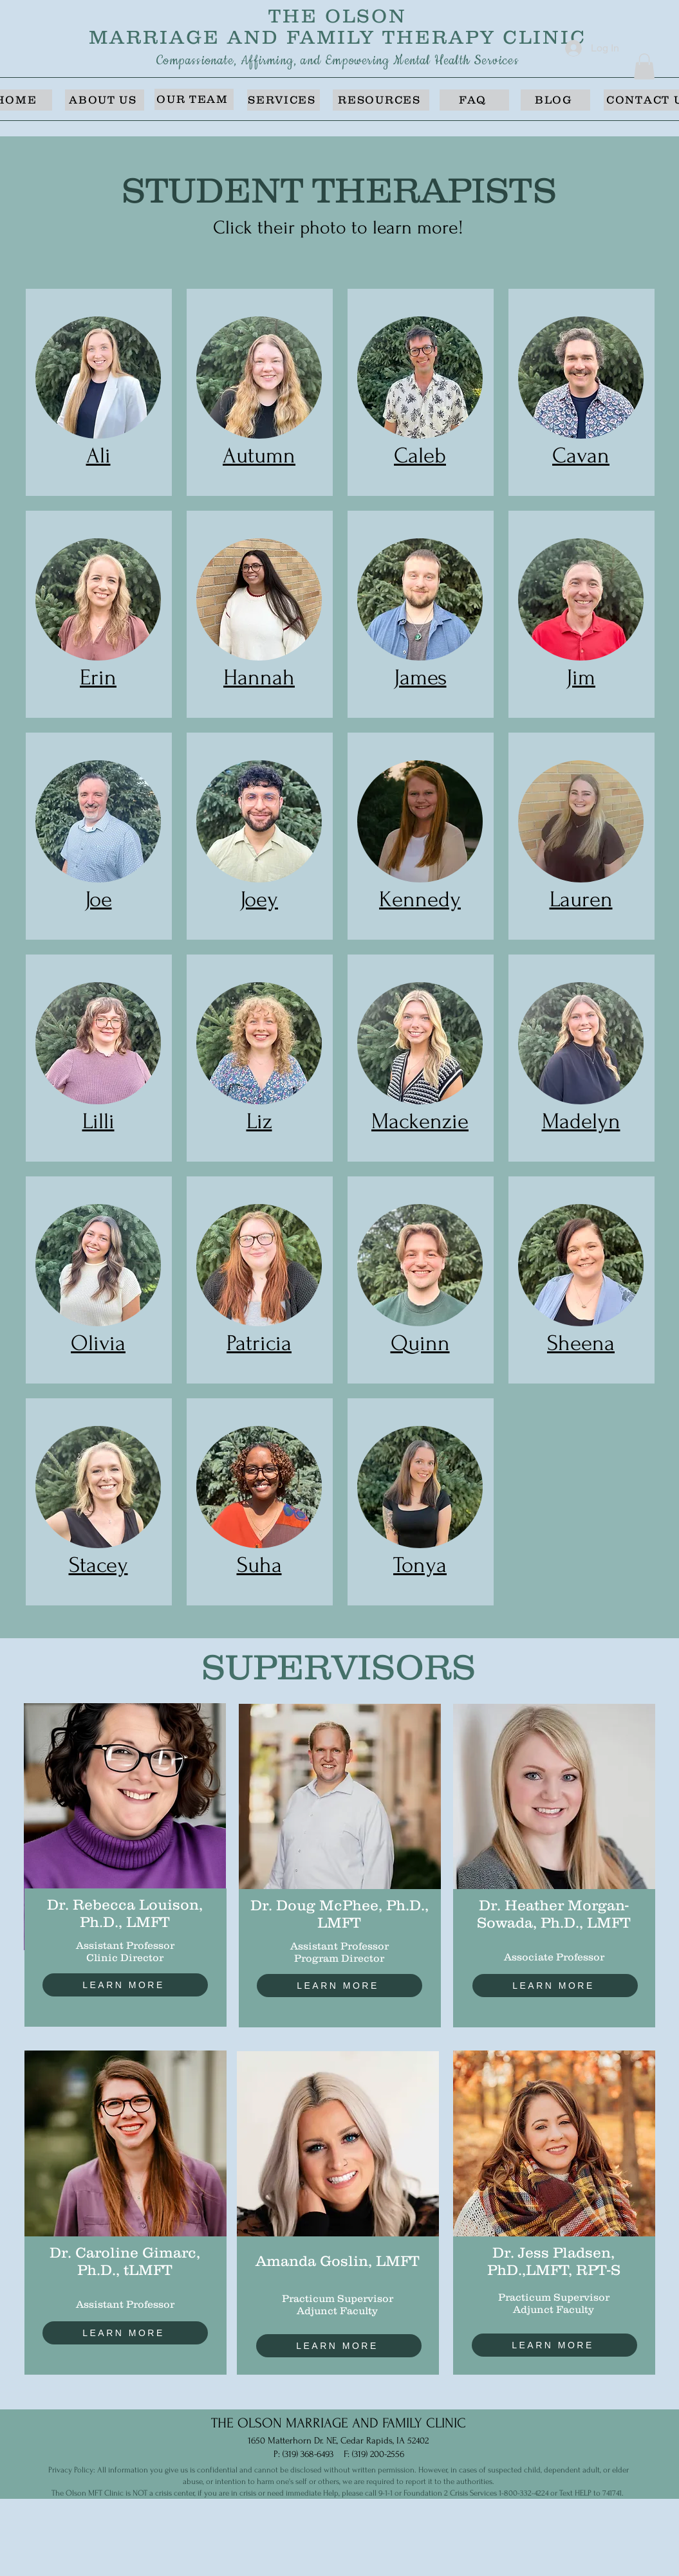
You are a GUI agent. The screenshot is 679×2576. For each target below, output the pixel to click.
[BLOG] (555, 100)
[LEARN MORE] (125, 1984)
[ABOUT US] (104, 100)
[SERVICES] (283, 100)
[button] (644, 66)
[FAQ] (474, 100)
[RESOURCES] (381, 100)
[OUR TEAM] (194, 99)
